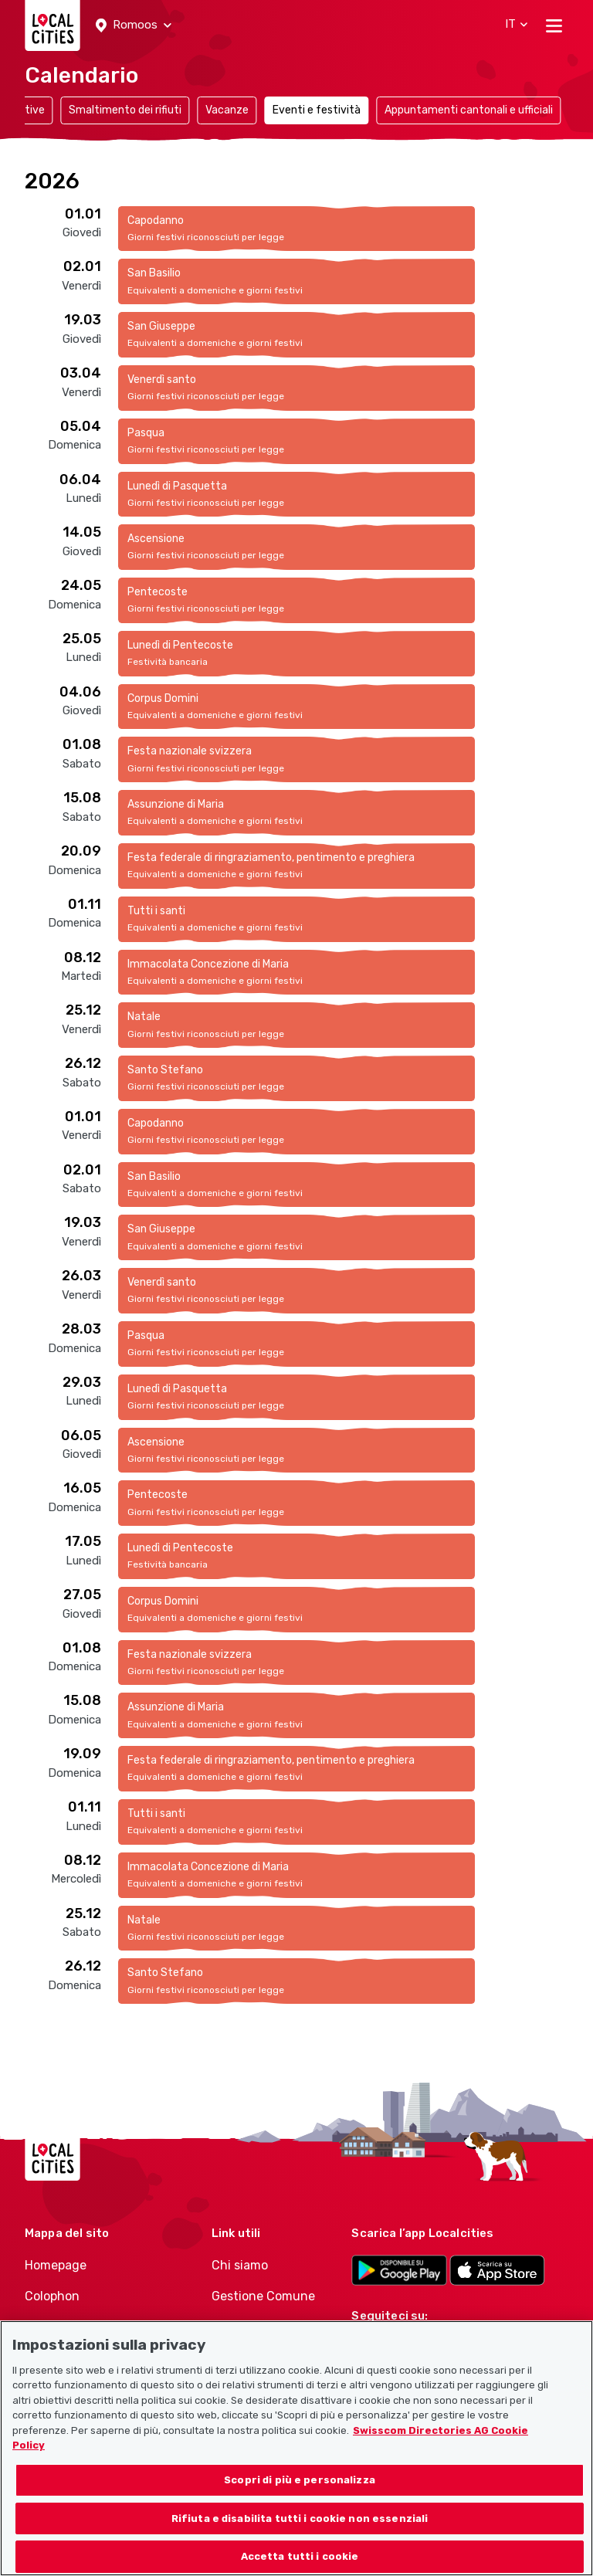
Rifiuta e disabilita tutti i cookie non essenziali (300, 2537)
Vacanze (227, 110)
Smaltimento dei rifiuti (125, 110)
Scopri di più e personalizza (299, 2498)
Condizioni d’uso (73, 2327)
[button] (133, 25)
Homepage (55, 2265)
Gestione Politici (259, 2327)
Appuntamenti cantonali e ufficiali (469, 110)
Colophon (52, 2296)
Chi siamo (240, 2265)
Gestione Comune (263, 2296)
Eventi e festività (317, 110)
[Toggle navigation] (554, 25)
